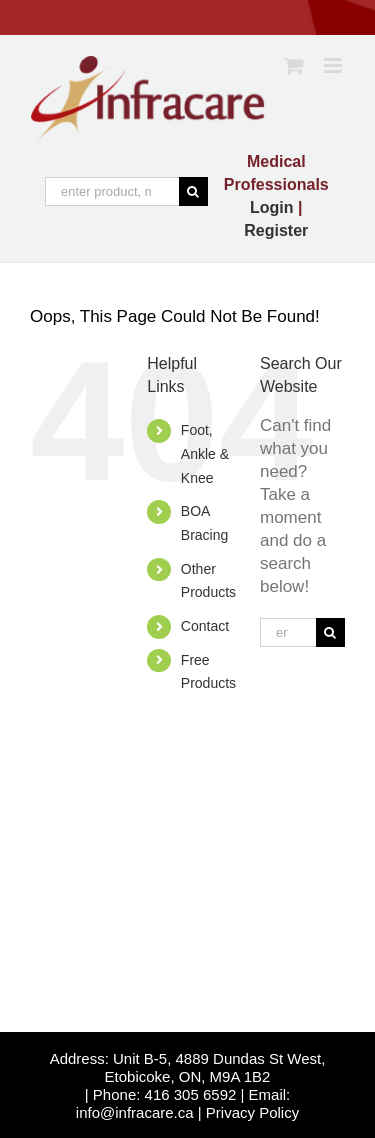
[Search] (193, 191)
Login (272, 207)
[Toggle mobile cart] (294, 65)
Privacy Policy (252, 1112)
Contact (205, 626)
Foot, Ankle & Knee (205, 454)
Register (276, 230)
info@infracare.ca (135, 1112)
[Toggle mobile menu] (334, 65)
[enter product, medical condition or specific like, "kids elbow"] (112, 191)
